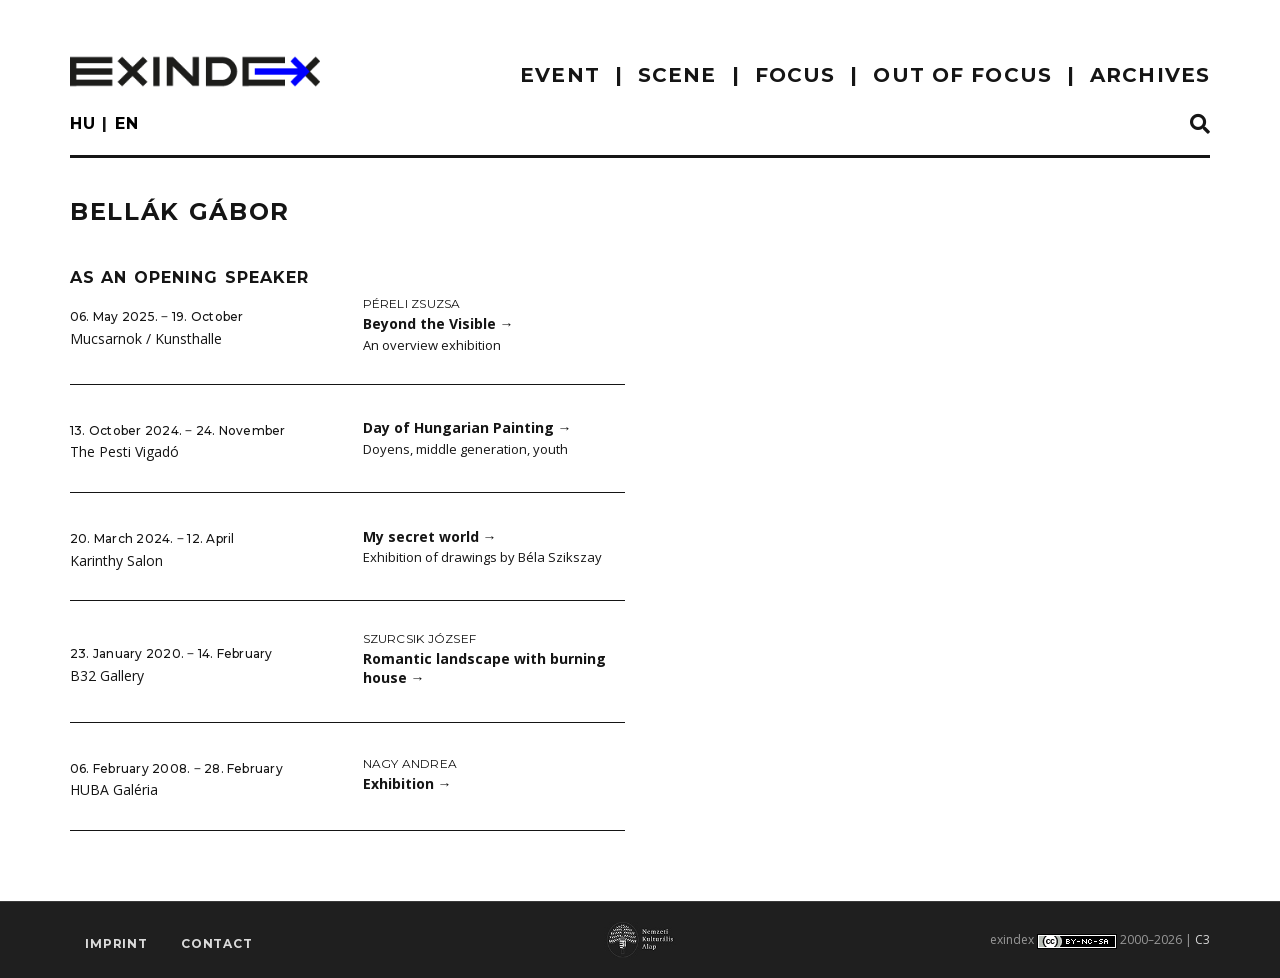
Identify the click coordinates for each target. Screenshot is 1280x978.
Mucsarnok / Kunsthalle (146, 338)
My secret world (430, 536)
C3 (1202, 939)
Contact (217, 943)
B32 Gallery (107, 675)
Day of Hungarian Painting (467, 427)
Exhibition (407, 783)
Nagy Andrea (410, 763)
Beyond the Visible (438, 323)
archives (1150, 75)
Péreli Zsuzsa (412, 303)
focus (795, 75)
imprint (116, 943)
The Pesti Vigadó (124, 451)
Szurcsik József (420, 638)
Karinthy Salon (116, 560)
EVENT (560, 75)
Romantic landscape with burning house (484, 668)
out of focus (962, 75)
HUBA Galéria (114, 789)
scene (677, 75)
